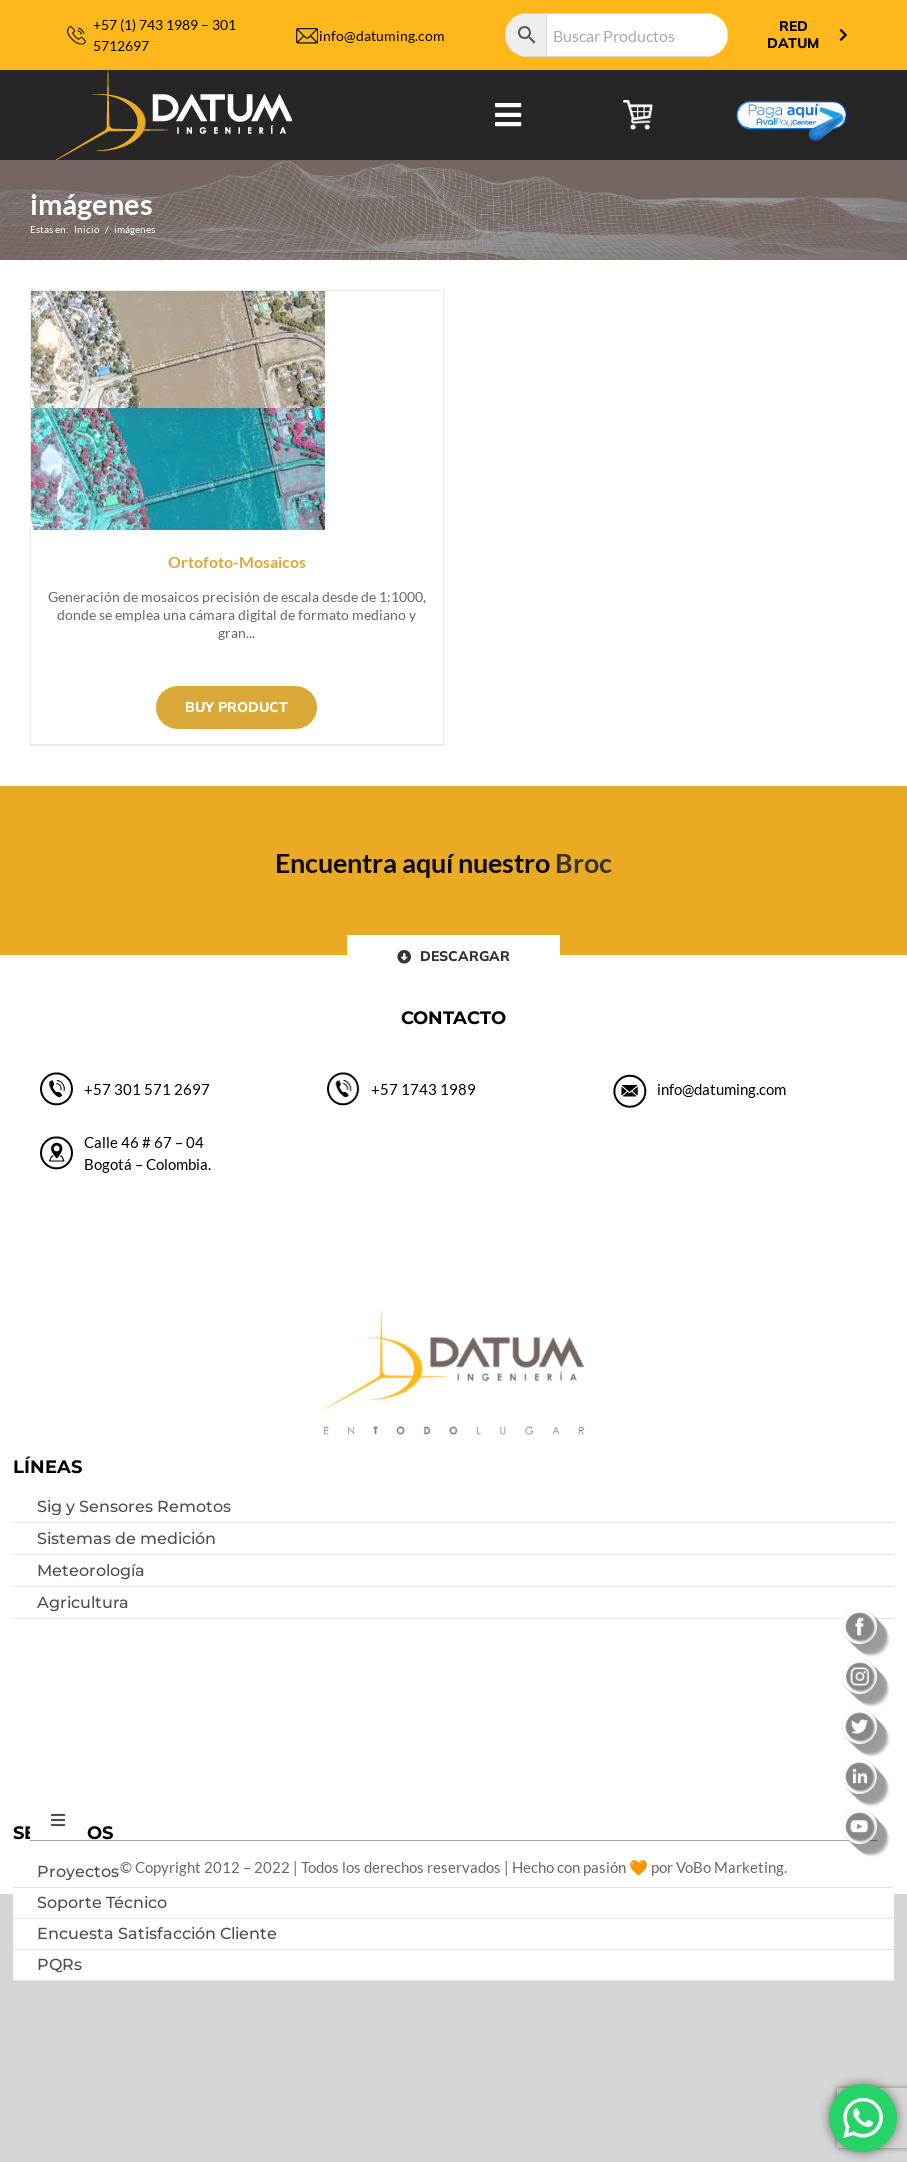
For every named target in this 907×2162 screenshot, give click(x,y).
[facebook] (867, 1616)
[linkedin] (867, 1766)
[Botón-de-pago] (792, 93)
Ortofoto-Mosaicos (237, 561)
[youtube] (867, 1816)
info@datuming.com (382, 35)
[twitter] (867, 1716)
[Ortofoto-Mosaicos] (178, 302)
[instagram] (867, 1666)
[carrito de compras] (638, 107)
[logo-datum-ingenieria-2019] (174, 77)
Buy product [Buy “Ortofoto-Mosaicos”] (236, 707)
